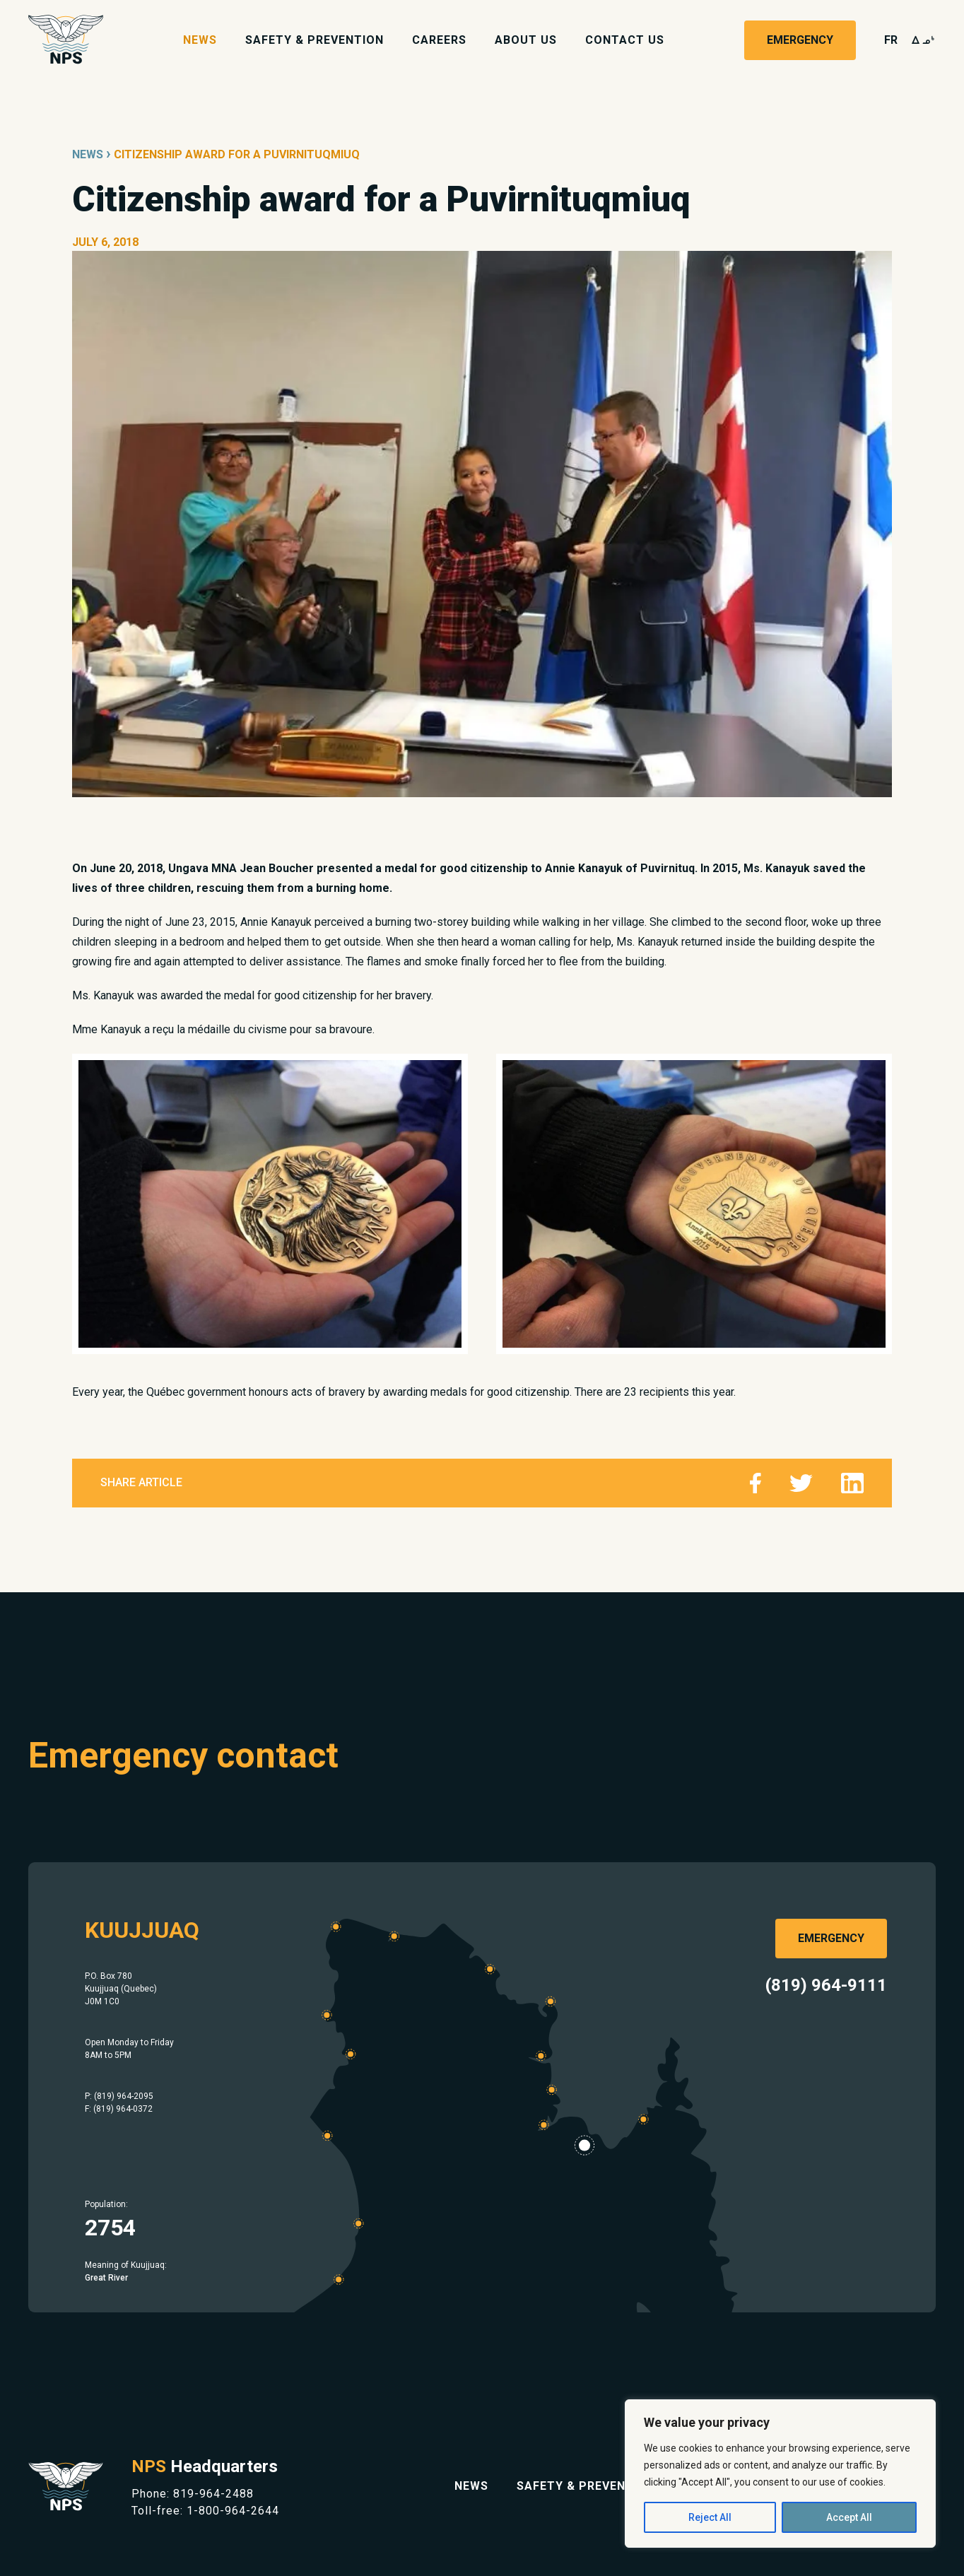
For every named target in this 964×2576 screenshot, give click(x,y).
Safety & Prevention (314, 40)
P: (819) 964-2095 (119, 2096)
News (200, 40)
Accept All (849, 2517)
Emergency (800, 40)
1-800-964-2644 (233, 2510)
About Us (526, 40)
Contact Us (624, 40)
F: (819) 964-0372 (119, 2109)
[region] (780, 2473)
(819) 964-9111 (826, 1985)
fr (891, 40)
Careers (439, 40)
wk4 (924, 40)
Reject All (709, 2517)
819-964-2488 (213, 2493)
